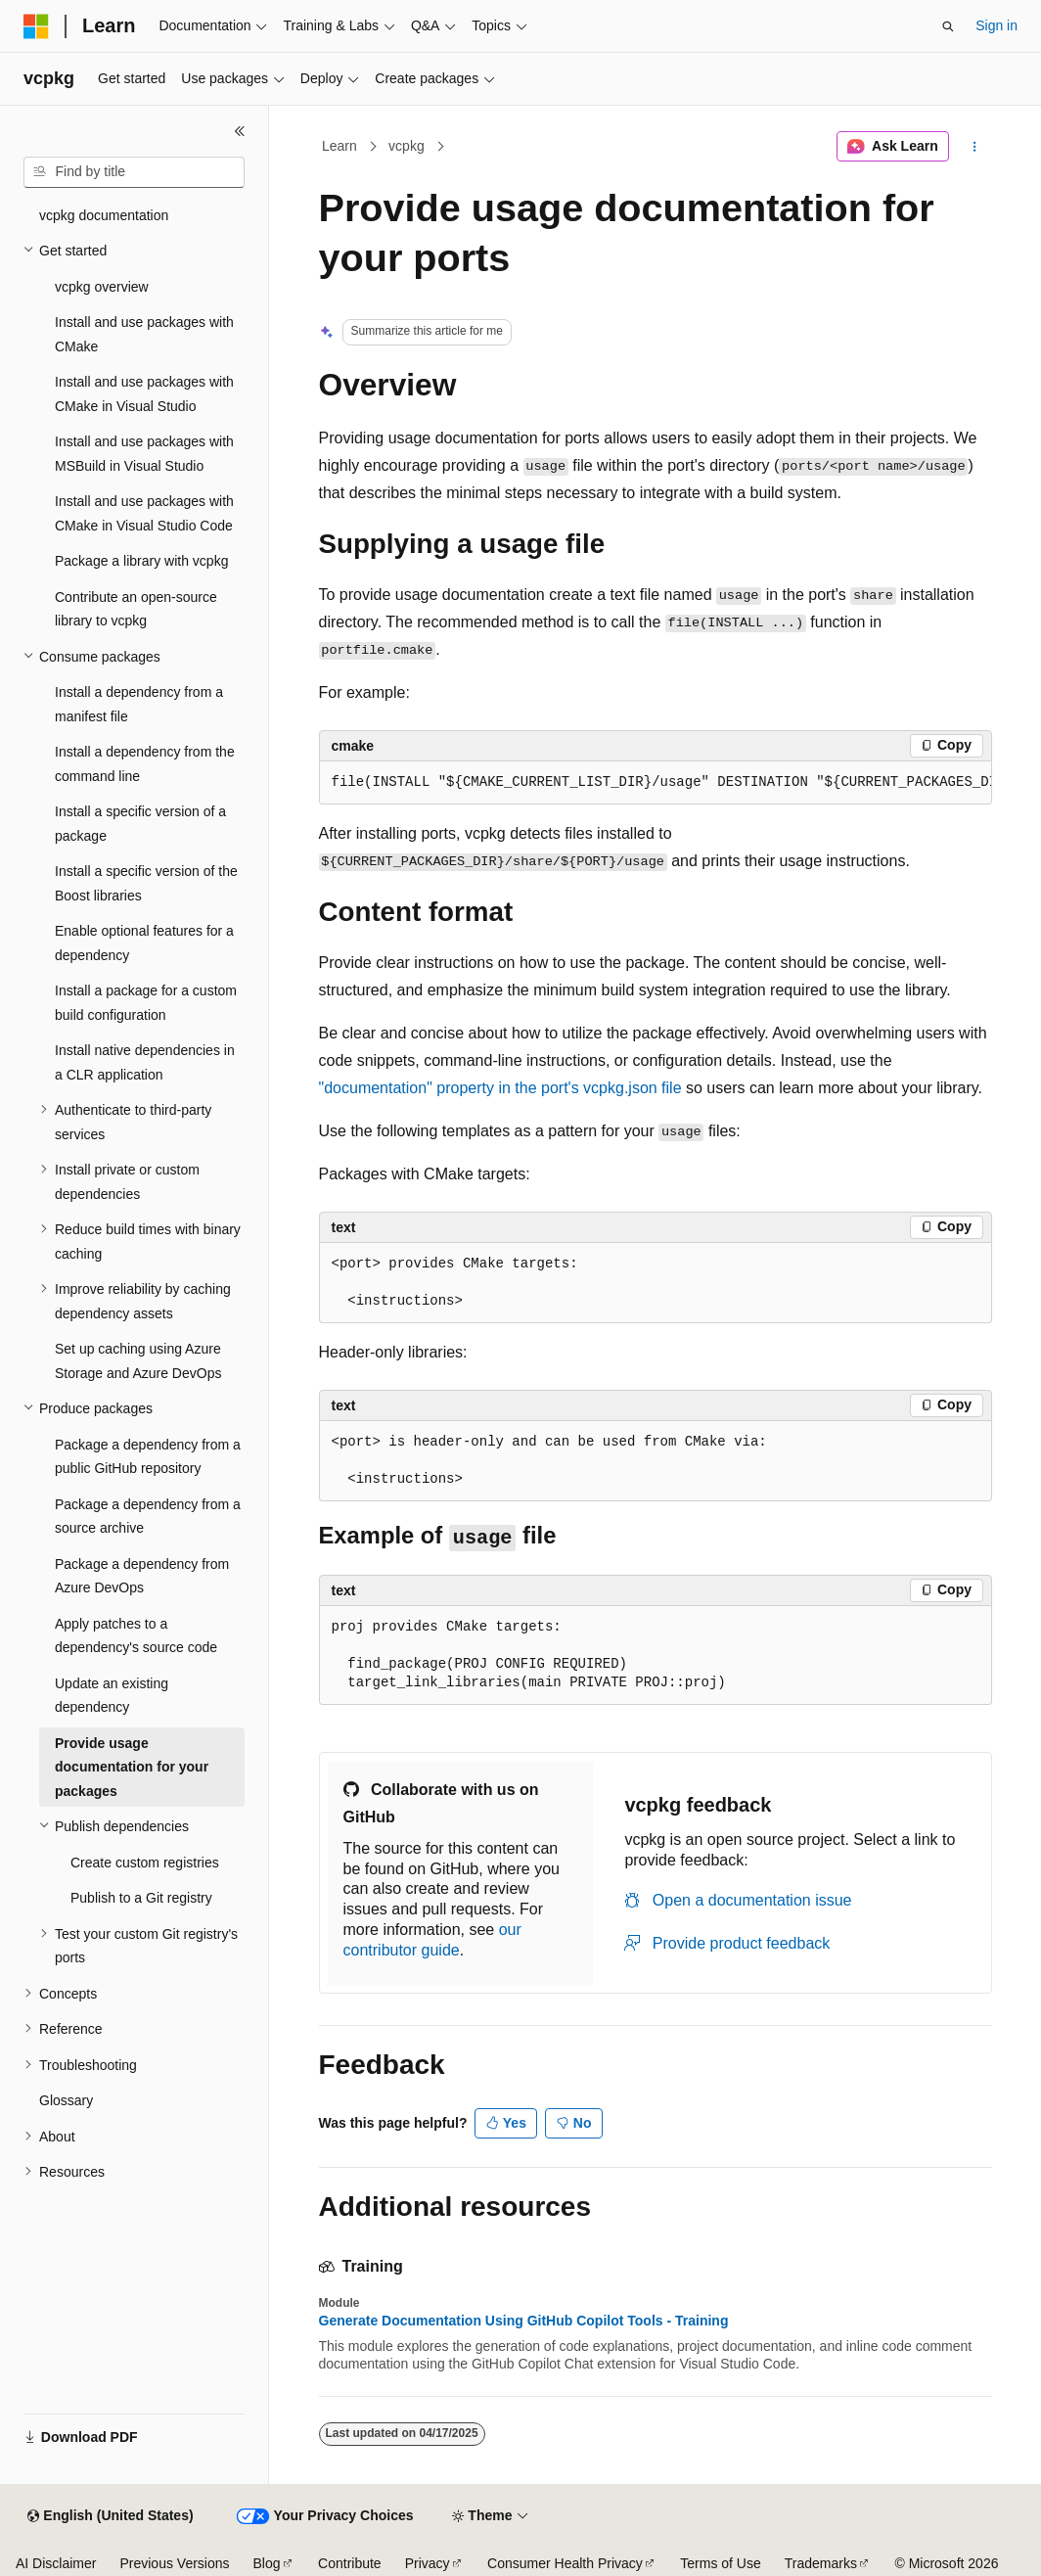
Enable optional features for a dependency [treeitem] (144, 943)
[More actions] (974, 146)
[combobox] (134, 172)
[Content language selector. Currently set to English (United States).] (110, 2516)
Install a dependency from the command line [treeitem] (145, 764)
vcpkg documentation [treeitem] (103, 215)
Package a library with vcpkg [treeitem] (141, 561)
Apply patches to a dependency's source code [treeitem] (136, 1636)
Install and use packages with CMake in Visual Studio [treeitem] (144, 394)
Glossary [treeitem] (66, 2100)
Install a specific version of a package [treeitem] (140, 824)
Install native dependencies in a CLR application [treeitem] (145, 1062)
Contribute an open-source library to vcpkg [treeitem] (136, 609)
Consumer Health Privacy (565, 2563)
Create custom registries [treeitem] (144, 1862)
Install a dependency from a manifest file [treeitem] (139, 704)
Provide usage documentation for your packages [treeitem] (131, 1767)
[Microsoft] (36, 26)
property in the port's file (500, 1088)
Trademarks (821, 2563)
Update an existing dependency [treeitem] (111, 1696)
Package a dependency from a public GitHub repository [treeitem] (148, 1457)
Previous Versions (174, 2563)
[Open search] (948, 26)
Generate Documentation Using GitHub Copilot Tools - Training (524, 2320)
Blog (267, 2563)
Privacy (427, 2563)
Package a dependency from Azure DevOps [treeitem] (142, 1576)
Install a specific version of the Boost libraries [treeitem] (146, 883)
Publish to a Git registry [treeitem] (141, 1898)
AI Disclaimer (56, 2563)
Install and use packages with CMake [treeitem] (144, 334)
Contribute (350, 2563)
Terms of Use (720, 2563)
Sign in (996, 25)
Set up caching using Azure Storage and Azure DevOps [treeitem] (138, 1361)
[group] (655, 783)
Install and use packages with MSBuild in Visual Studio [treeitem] (144, 454)
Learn (339, 146)
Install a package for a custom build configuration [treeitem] (146, 1003)
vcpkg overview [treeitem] (102, 287)
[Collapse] (239, 131)
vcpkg (406, 146)
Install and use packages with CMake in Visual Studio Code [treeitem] (144, 513)
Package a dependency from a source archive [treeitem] (148, 1516)
